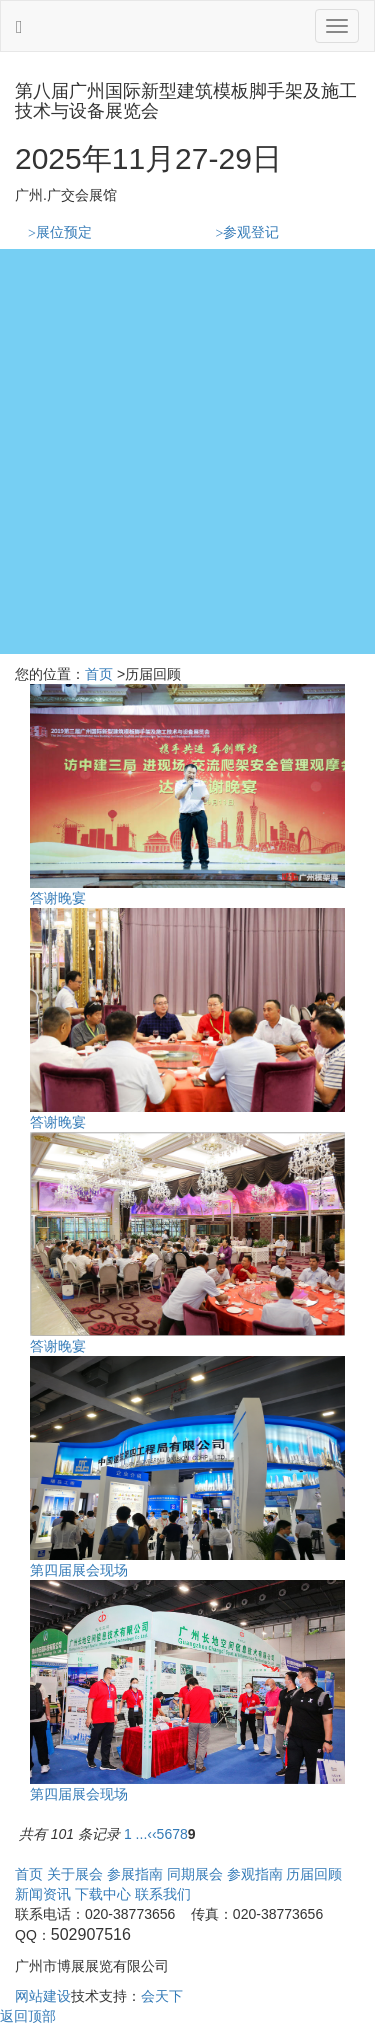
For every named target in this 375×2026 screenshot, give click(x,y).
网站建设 (43, 1996)
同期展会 (195, 1874)
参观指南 (255, 1874)
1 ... (135, 1834)
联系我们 (163, 1894)
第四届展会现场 (79, 1570)
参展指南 (135, 1874)
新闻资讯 (43, 1894)
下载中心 (103, 1894)
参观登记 (248, 232)
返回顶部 (28, 2016)
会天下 (162, 1996)
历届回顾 (314, 1874)
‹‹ (151, 1834)
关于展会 (75, 1874)
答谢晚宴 (58, 898)
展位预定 (60, 232)
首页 (99, 674)
